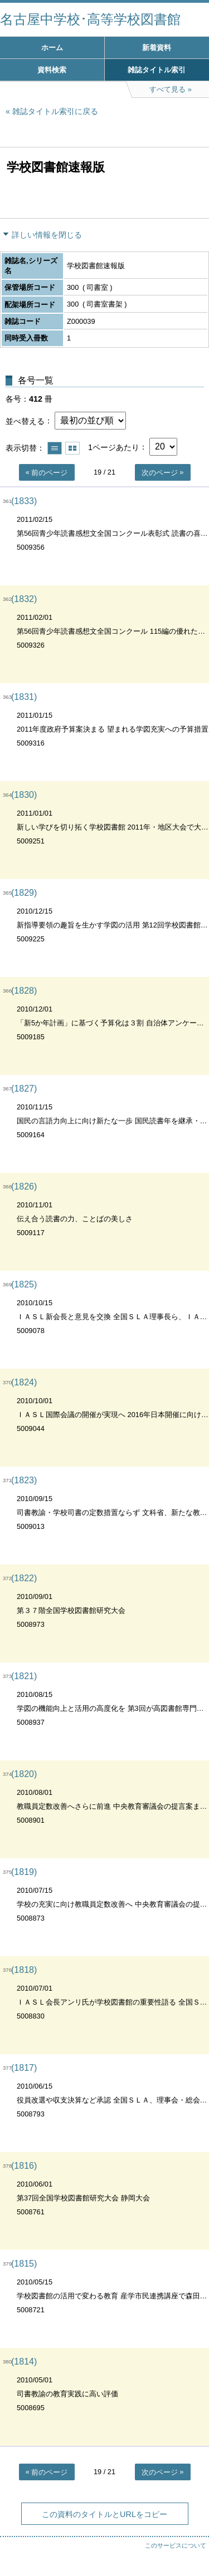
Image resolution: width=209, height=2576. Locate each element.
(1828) (24, 990)
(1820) (24, 1774)
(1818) (24, 1970)
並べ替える (25, 420)
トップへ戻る (189, 2545)
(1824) (24, 1382)
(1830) (24, 795)
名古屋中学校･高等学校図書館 (90, 19)
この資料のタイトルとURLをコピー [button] (104, 2514)
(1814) (24, 2361)
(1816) (24, 2165)
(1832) (24, 599)
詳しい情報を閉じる (47, 234)
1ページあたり (113, 446)
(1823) (24, 1480)
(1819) (24, 1872)
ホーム (52, 47)
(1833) (24, 501)
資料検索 (51, 70)
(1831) (24, 697)
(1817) (24, 2067)
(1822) (24, 1578)
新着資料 (156, 47)
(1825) (24, 1284)
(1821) (24, 1676)
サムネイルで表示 (72, 448)
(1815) (24, 2263)
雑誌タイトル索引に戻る (55, 111)
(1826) (24, 1186)
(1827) (24, 1088)
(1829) (24, 892)
